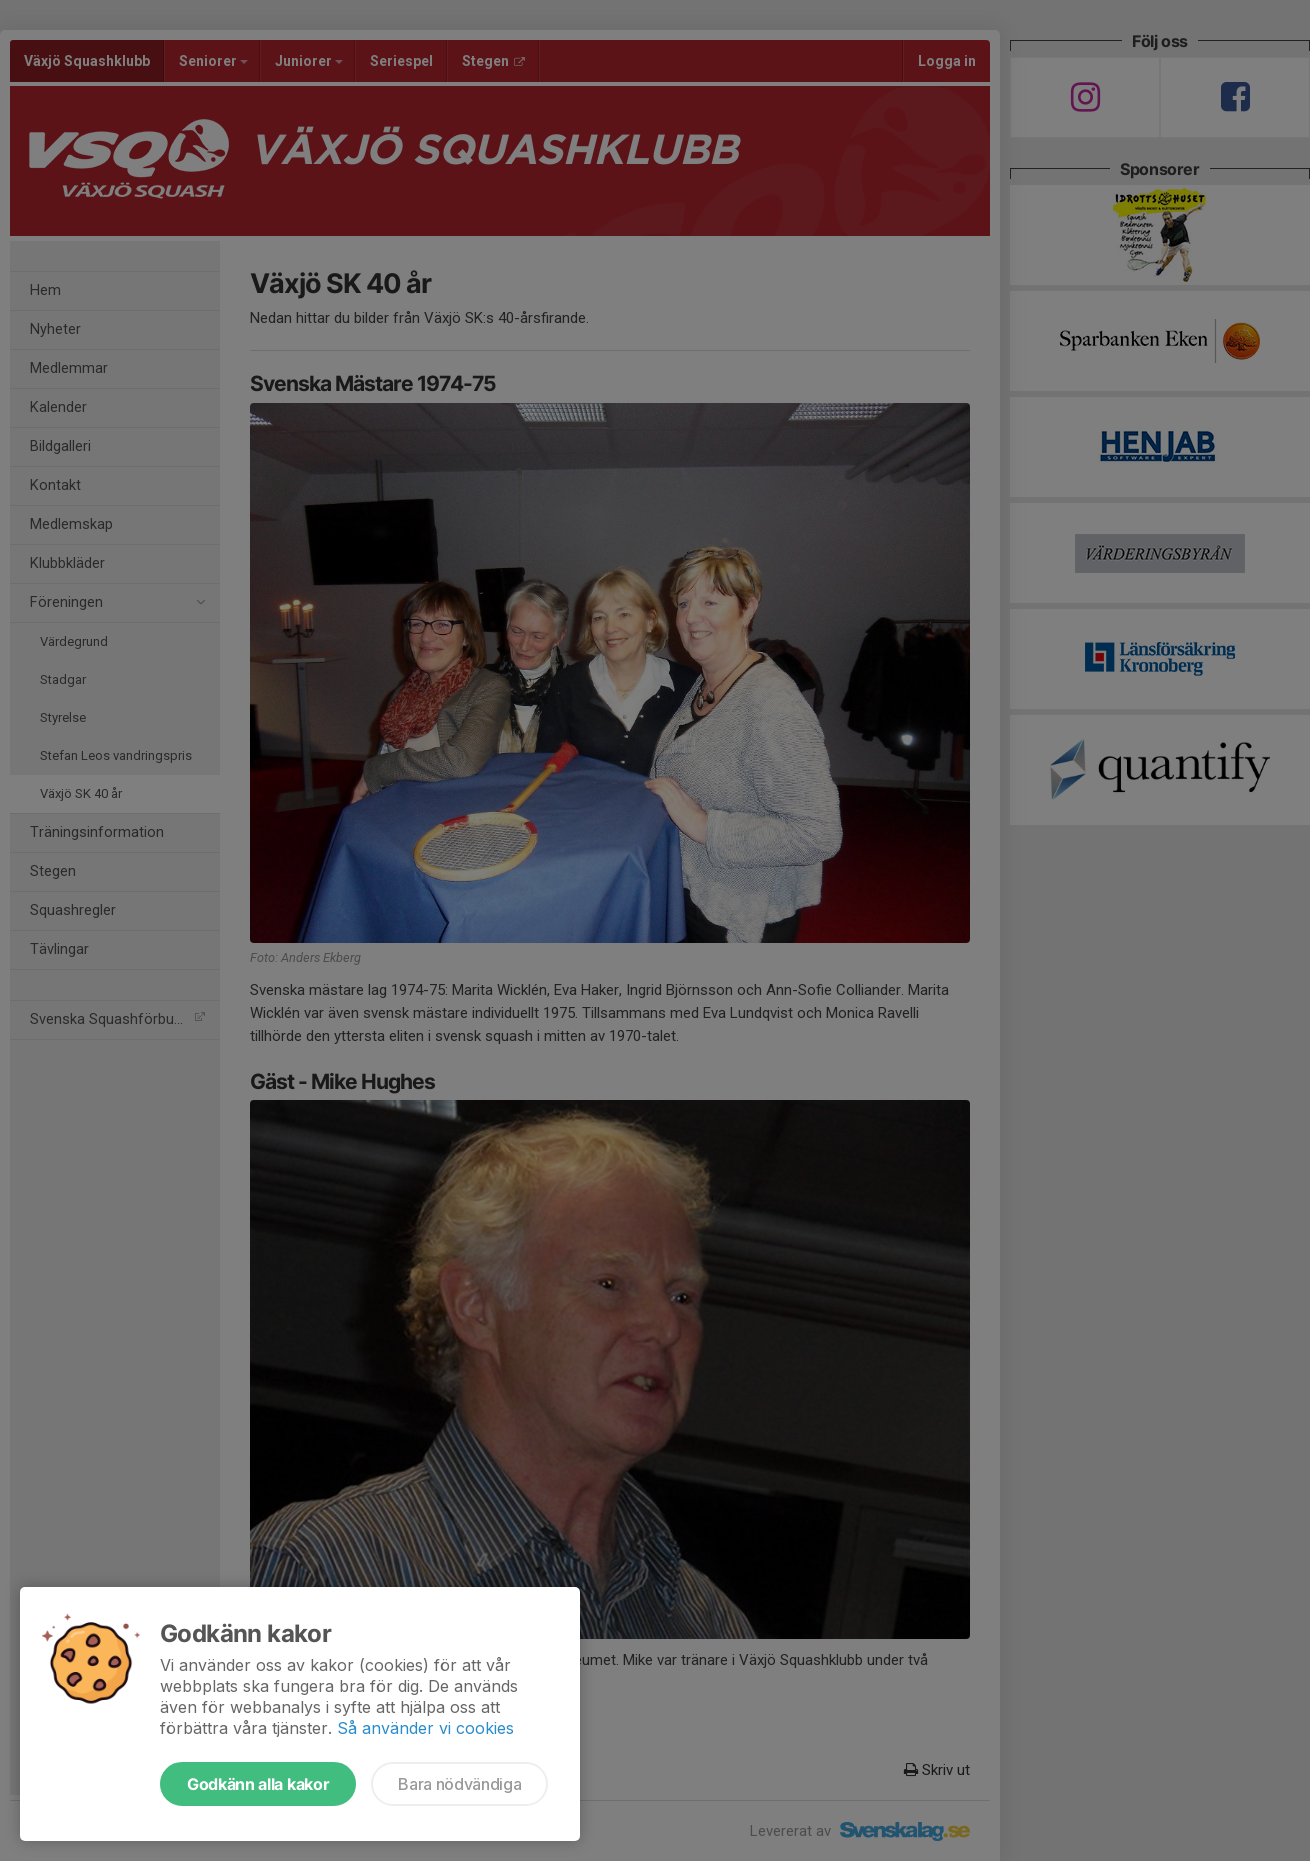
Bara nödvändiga (459, 1784)
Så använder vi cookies (425, 1728)
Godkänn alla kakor (258, 1784)
